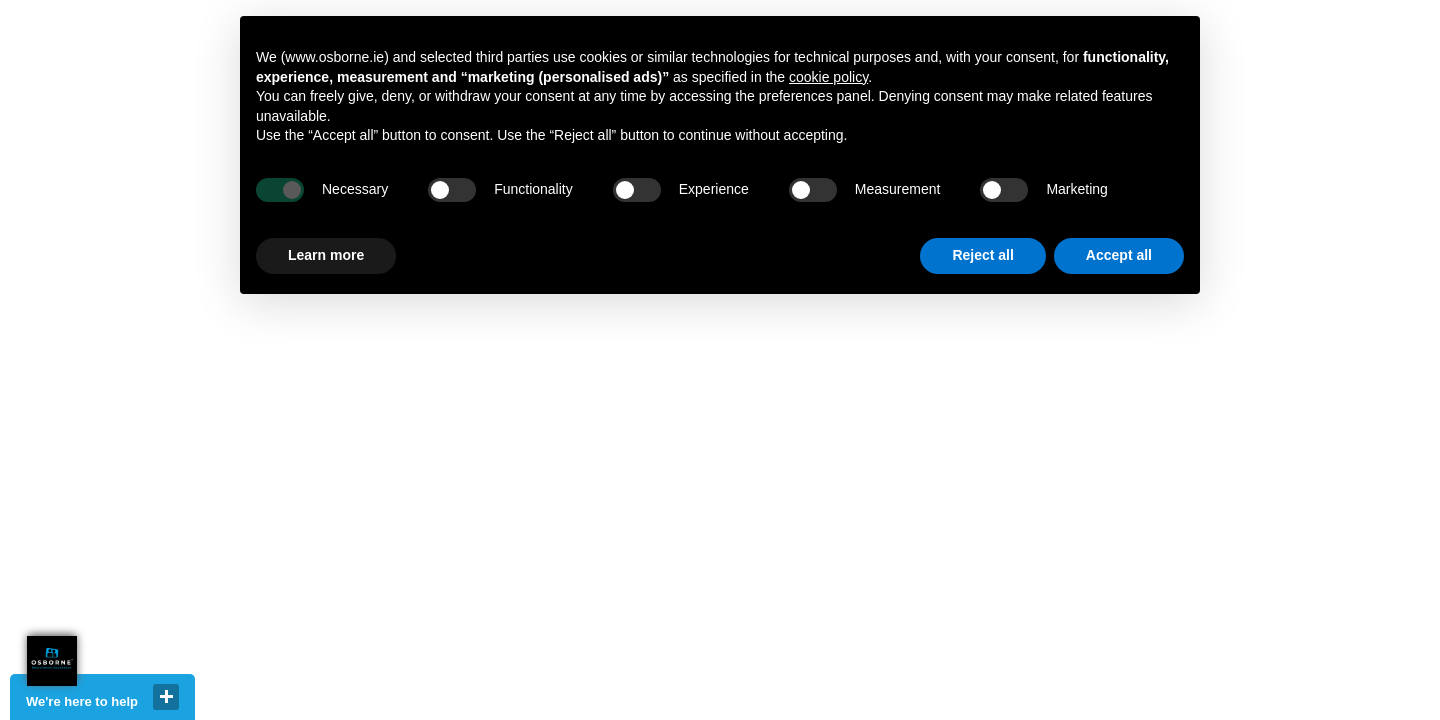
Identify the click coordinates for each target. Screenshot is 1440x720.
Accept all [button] (1119, 255)
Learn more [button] (326, 255)
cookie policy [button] (828, 77)
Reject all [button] (982, 255)
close (166, 697)
